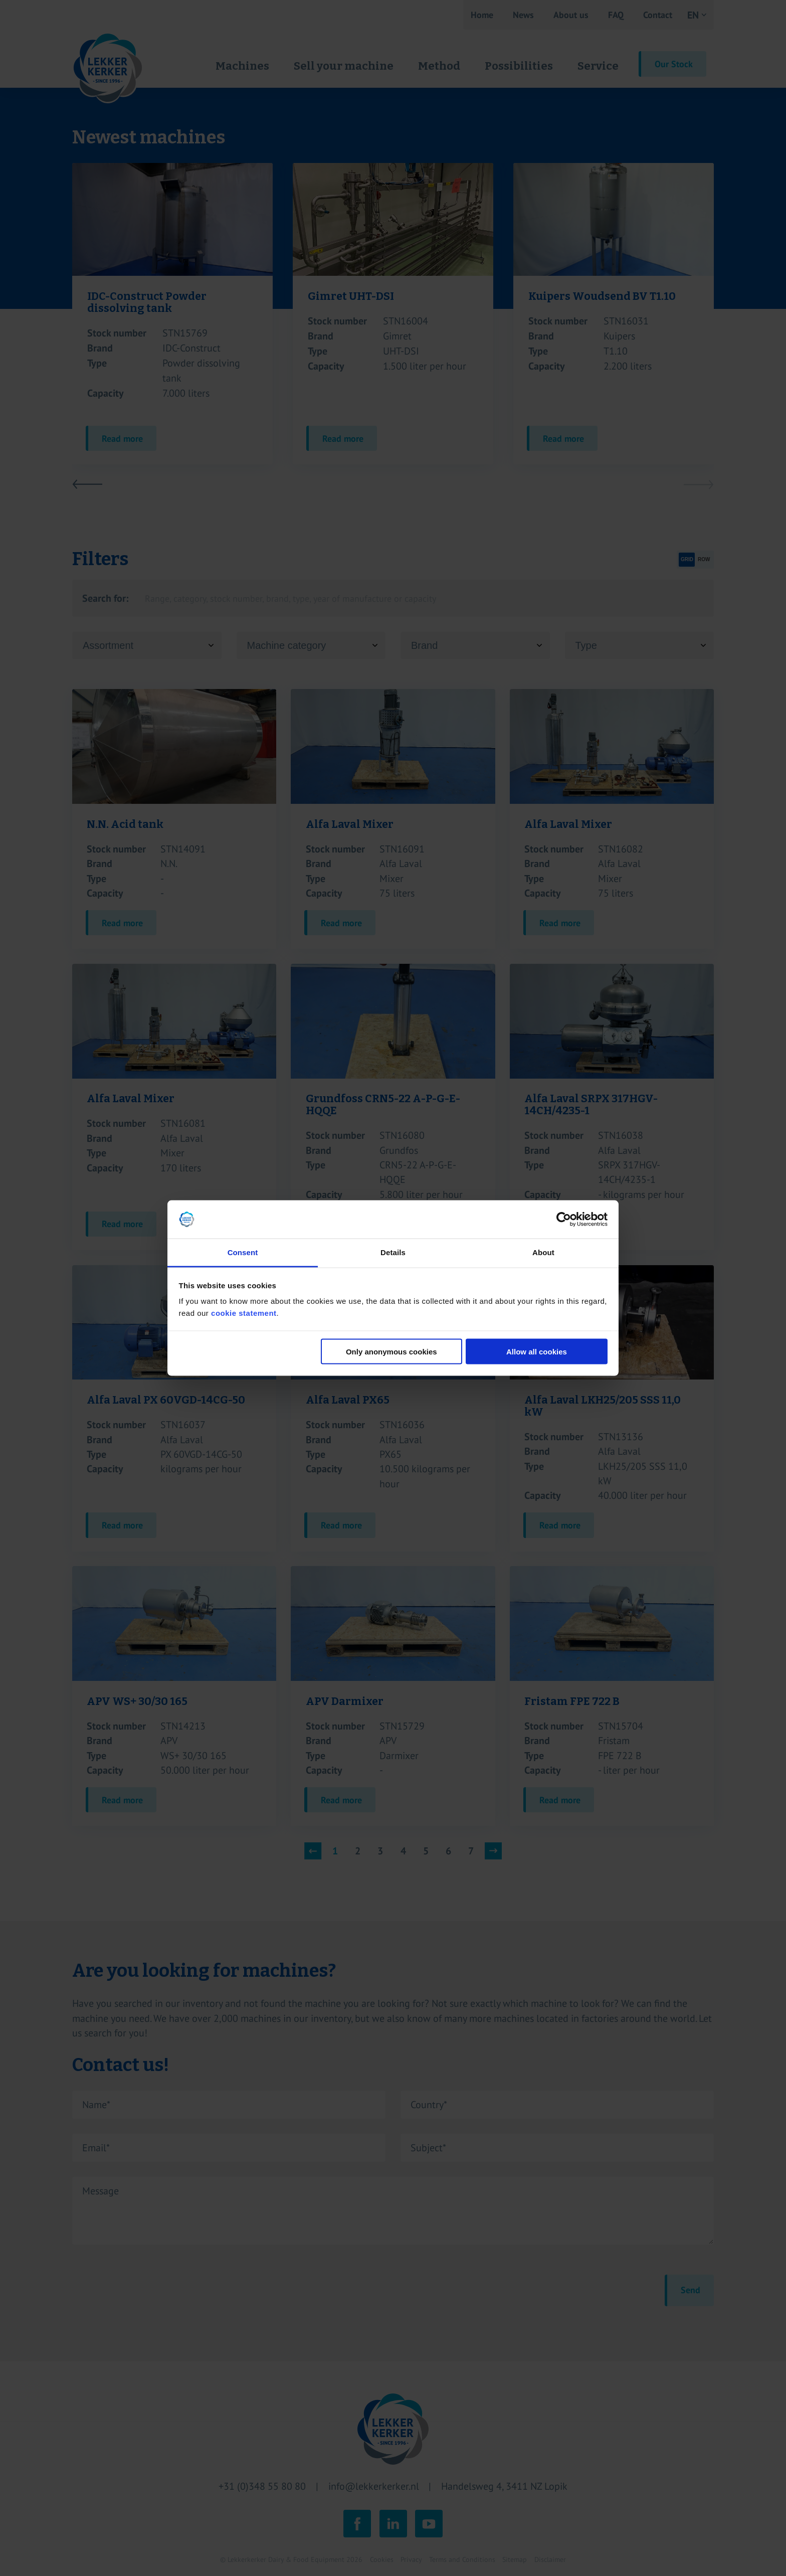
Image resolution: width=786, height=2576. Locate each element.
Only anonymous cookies (391, 1351)
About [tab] (543, 1252)
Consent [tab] (243, 1252)
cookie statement (244, 1313)
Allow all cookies (536, 1351)
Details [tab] (393, 1252)
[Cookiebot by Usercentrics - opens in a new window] (564, 1219)
